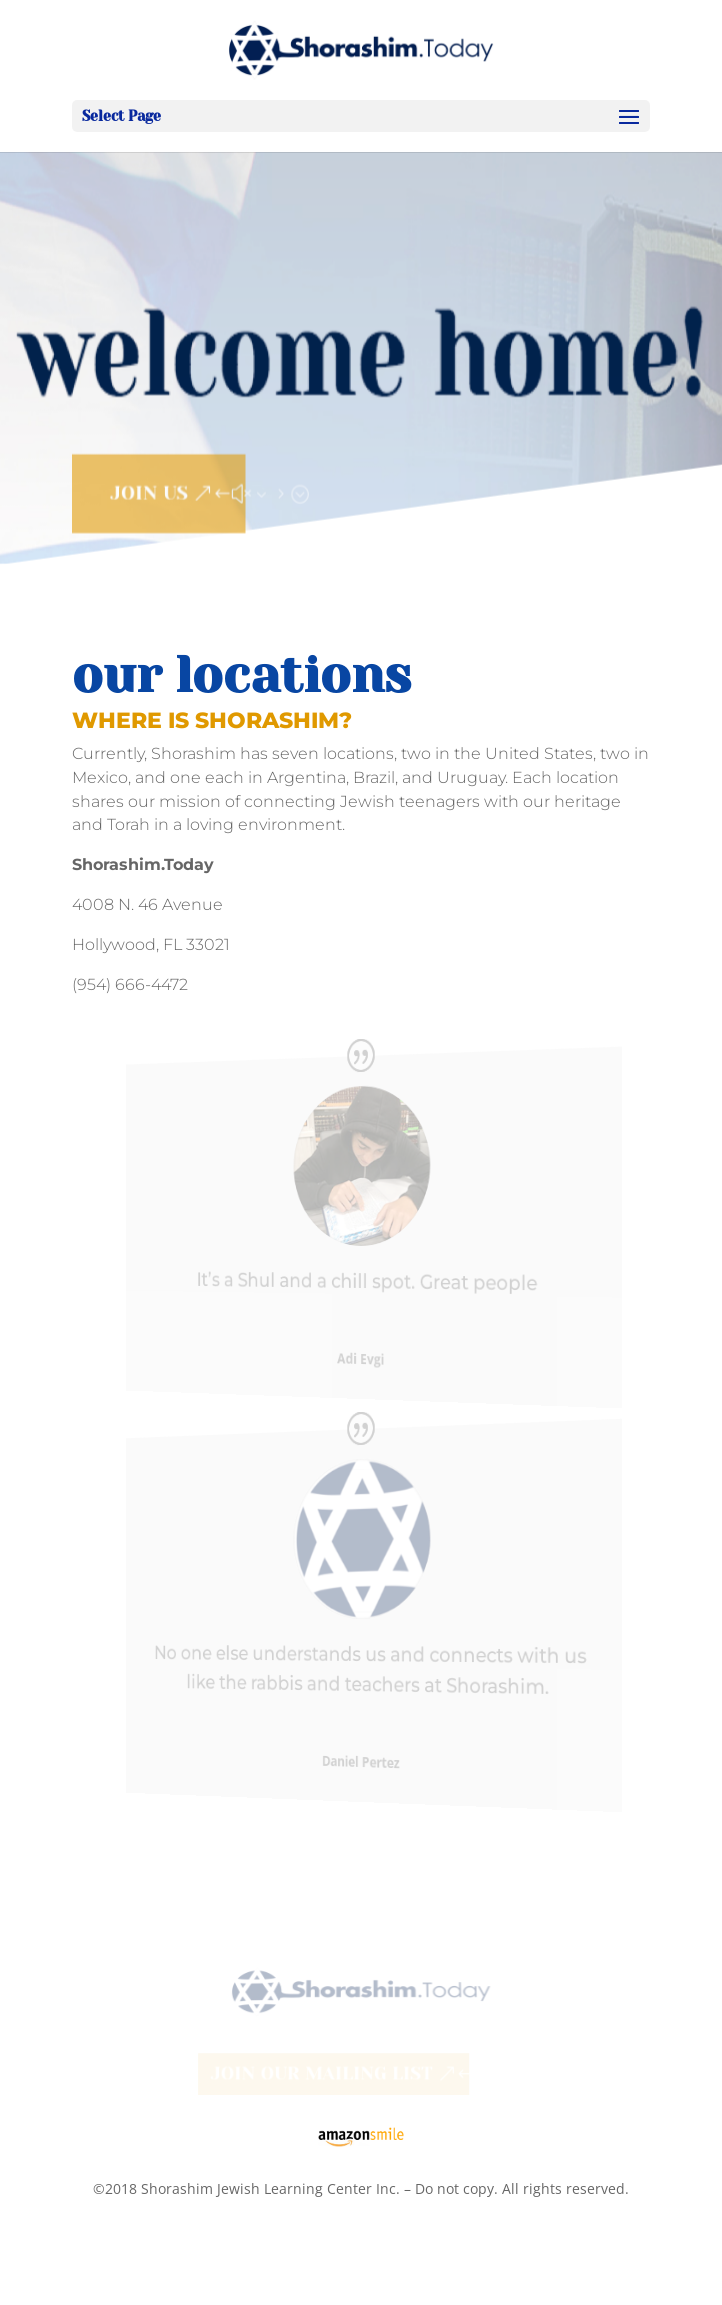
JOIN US (148, 489)
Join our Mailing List (320, 2073)
